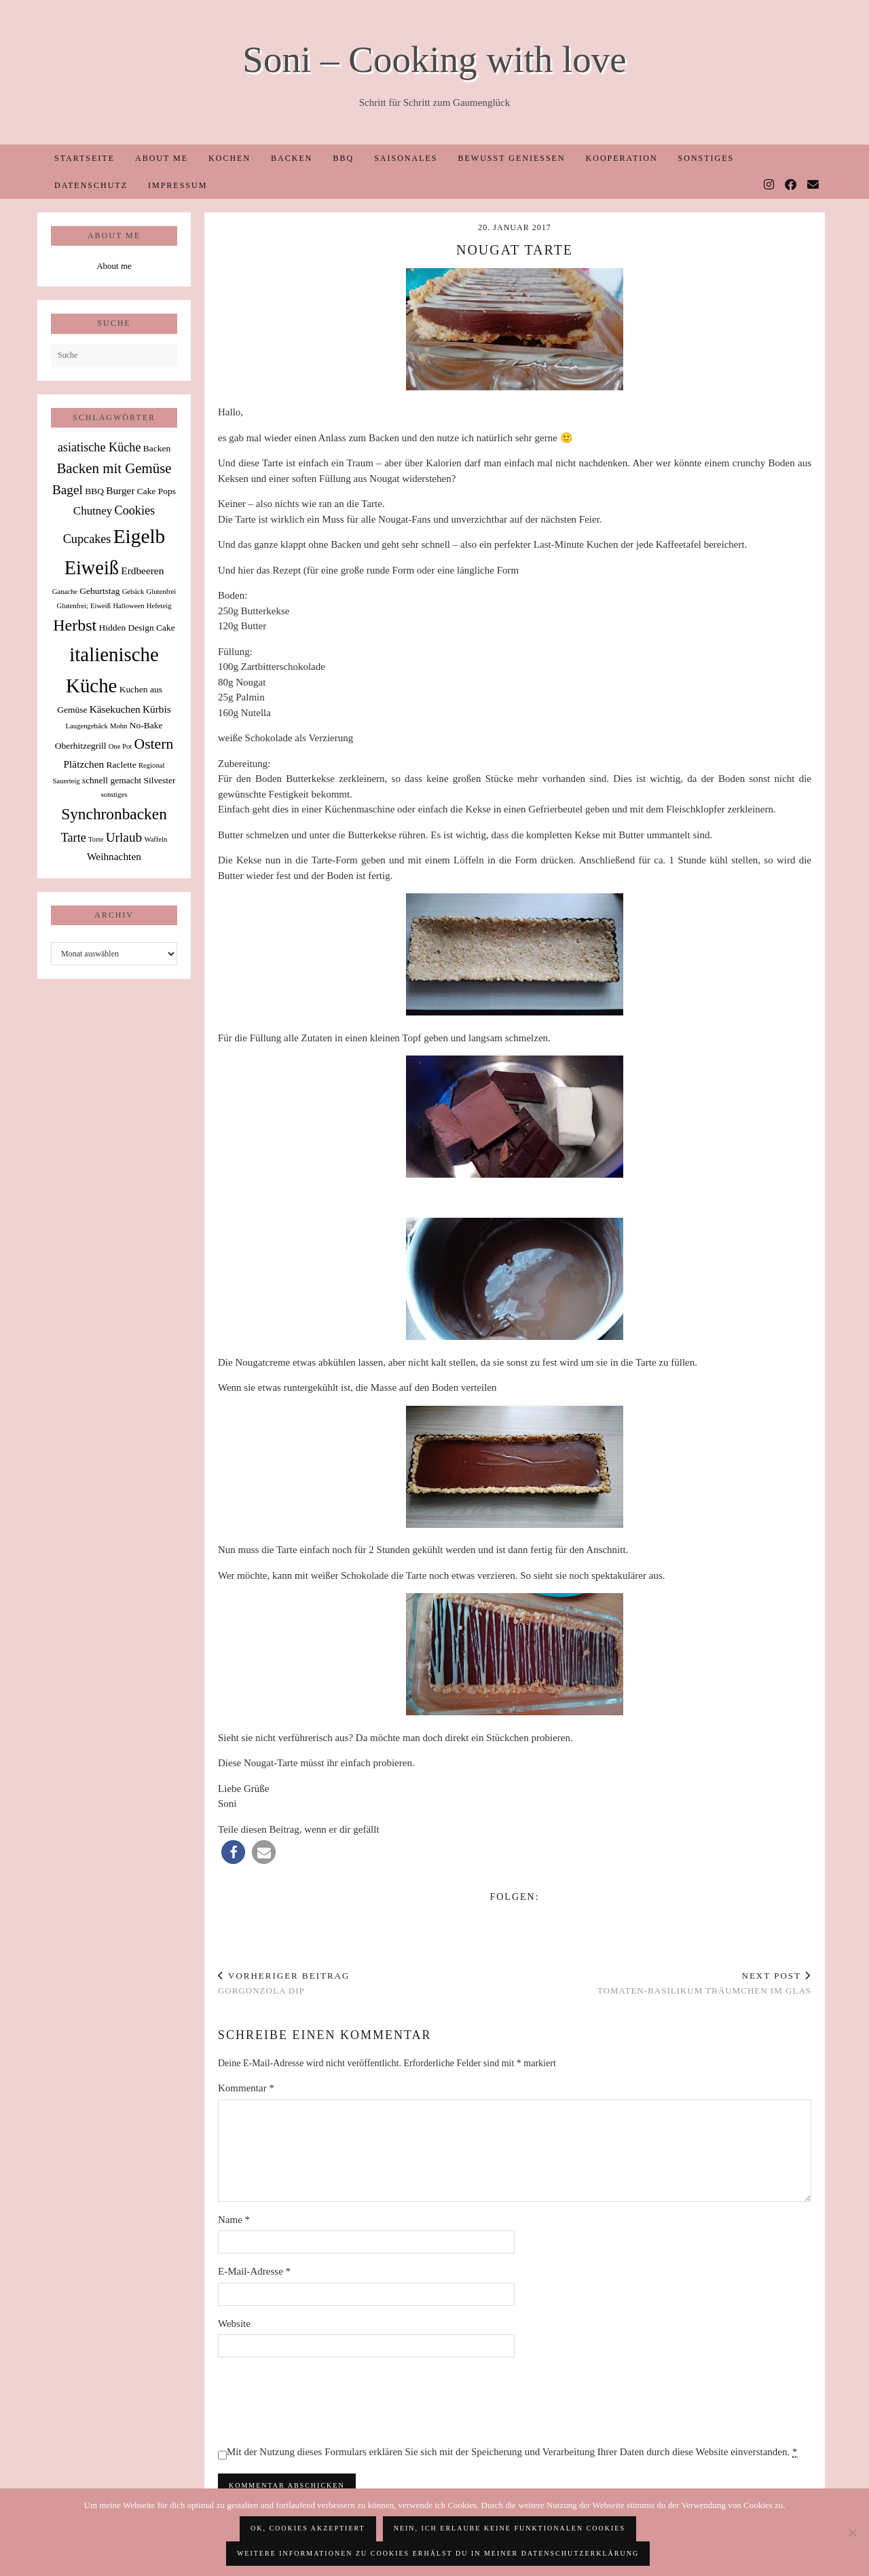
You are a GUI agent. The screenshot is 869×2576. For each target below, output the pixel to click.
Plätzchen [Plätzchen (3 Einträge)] (84, 764)
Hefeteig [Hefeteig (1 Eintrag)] (159, 606)
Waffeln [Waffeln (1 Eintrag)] (155, 839)
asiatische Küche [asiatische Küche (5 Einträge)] (99, 447)
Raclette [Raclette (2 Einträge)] (121, 765)
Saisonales (405, 158)
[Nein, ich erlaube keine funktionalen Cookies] (852, 2532)
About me (161, 158)
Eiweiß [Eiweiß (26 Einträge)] (91, 567)
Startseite (84, 158)
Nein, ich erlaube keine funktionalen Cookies (509, 2528)
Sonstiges (706, 158)
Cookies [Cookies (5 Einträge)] (135, 510)
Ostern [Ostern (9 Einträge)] (154, 744)
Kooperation (622, 158)
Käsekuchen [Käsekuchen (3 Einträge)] (115, 709)
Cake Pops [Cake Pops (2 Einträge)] (156, 491)
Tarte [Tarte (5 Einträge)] (73, 837)
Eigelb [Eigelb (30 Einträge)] (139, 536)
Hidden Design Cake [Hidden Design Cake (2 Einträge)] (136, 627)
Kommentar (246, 2088)
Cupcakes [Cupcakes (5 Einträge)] (87, 539)
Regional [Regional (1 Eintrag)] (151, 765)
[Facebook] (791, 185)
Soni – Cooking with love (434, 59)
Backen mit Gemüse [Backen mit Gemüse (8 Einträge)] (113, 468)
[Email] (813, 185)
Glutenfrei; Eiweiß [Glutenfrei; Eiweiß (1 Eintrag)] (84, 606)
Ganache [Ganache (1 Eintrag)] (64, 591)
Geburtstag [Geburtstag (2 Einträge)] (99, 591)
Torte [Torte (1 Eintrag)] (95, 839)
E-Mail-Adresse (254, 2271)
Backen (291, 158)
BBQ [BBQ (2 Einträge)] (94, 491)
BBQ (343, 158)
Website (234, 2323)
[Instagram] (769, 185)
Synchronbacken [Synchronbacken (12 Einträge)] (114, 814)
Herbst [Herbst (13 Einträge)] (74, 625)
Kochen (229, 158)
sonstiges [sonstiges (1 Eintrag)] (113, 794)
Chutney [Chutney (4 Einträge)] (92, 510)
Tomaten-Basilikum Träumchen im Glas (704, 1983)
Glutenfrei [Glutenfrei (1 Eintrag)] (161, 591)
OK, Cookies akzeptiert (308, 2528)
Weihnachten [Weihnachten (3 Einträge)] (114, 856)
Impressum (177, 185)
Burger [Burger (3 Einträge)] (120, 490)
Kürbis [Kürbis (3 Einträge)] (157, 709)
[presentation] (321, 2400)
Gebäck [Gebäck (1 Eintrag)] (133, 591)
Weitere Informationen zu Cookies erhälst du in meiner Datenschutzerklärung (438, 2553)
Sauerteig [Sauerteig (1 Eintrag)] (65, 781)
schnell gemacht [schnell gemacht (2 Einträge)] (111, 780)
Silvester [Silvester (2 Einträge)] (159, 780)
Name (234, 2219)
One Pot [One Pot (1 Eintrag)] (120, 746)
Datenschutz (91, 185)
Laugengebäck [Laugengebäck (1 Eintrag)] (87, 726)
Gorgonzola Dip (284, 1983)
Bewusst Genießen (511, 158)
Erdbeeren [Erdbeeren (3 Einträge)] (142, 570)
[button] (233, 1852)
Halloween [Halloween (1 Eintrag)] (128, 606)
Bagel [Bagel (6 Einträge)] (67, 490)
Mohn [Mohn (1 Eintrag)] (118, 726)
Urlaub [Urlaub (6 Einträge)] (124, 837)
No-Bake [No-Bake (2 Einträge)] (146, 725)
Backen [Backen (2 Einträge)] (156, 448)
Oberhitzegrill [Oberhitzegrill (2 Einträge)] (81, 746)
